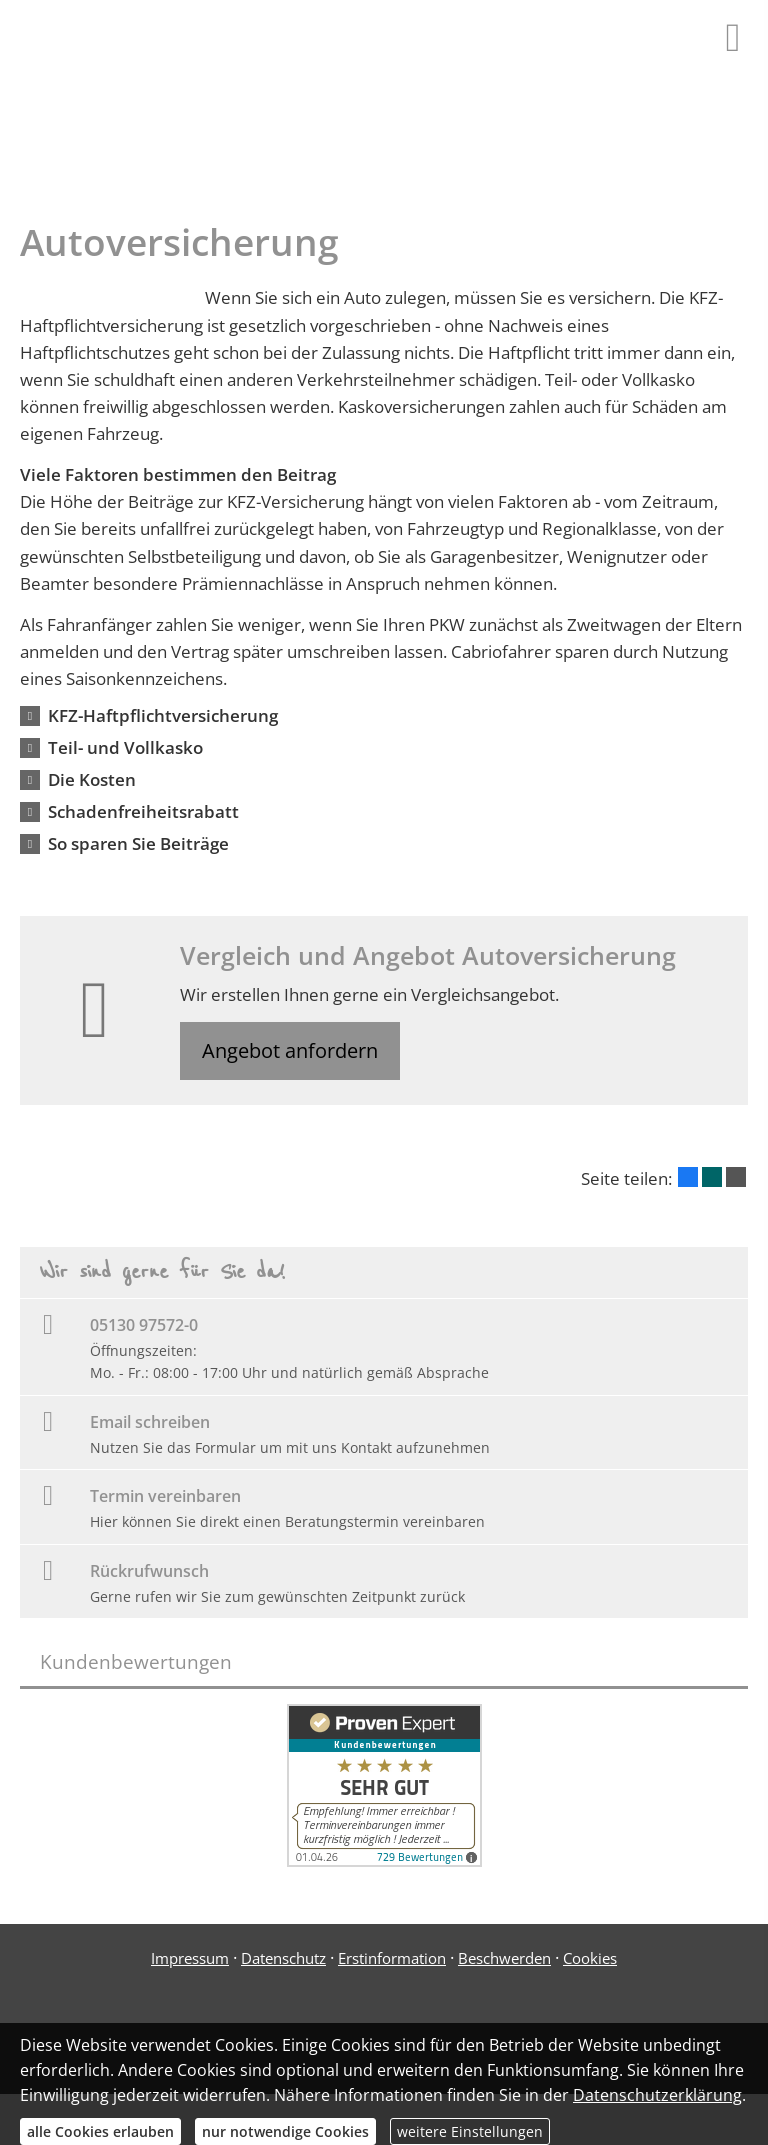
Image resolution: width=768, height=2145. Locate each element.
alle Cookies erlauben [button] (100, 2131)
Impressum (190, 1960)
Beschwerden (504, 1960)
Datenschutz (283, 1960)
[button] (163, 715)
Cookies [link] (590, 1960)
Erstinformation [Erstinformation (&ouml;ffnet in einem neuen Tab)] (392, 1960)
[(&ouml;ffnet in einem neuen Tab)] (384, 1862)
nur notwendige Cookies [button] (285, 2131)
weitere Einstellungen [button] (470, 2131)
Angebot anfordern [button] (293, 1051)
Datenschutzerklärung (657, 2095)
